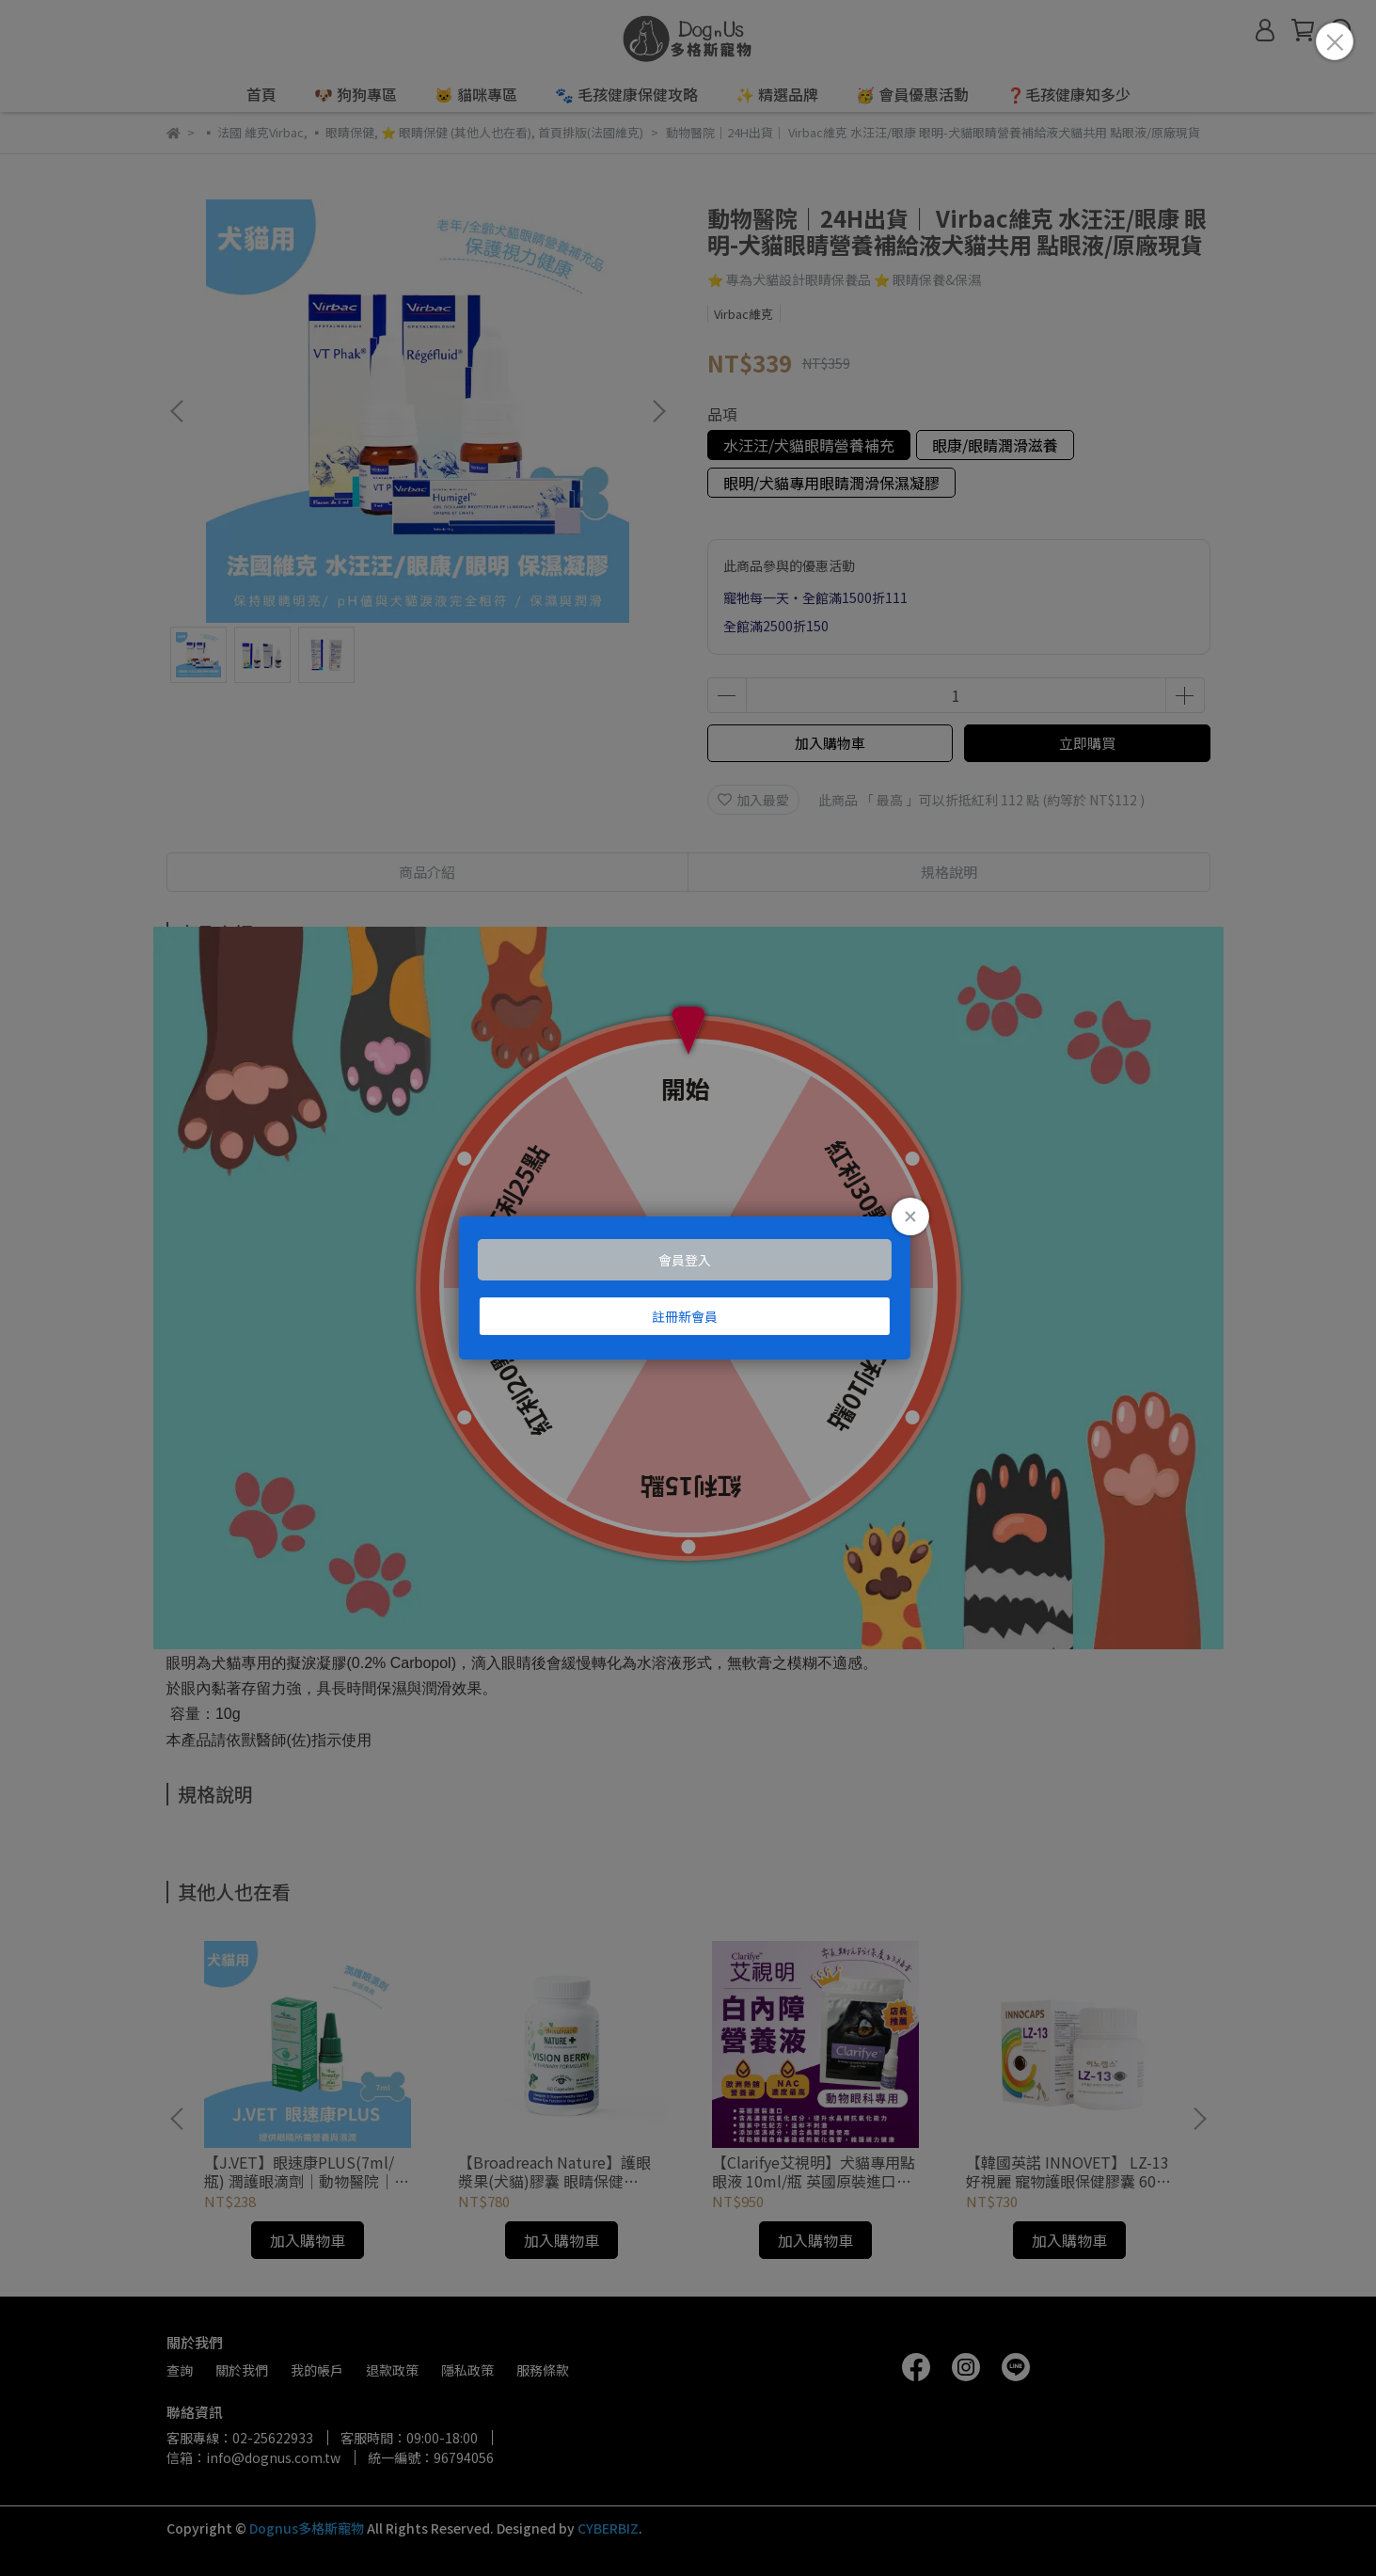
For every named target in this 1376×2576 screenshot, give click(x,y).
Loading (687, 1288)
